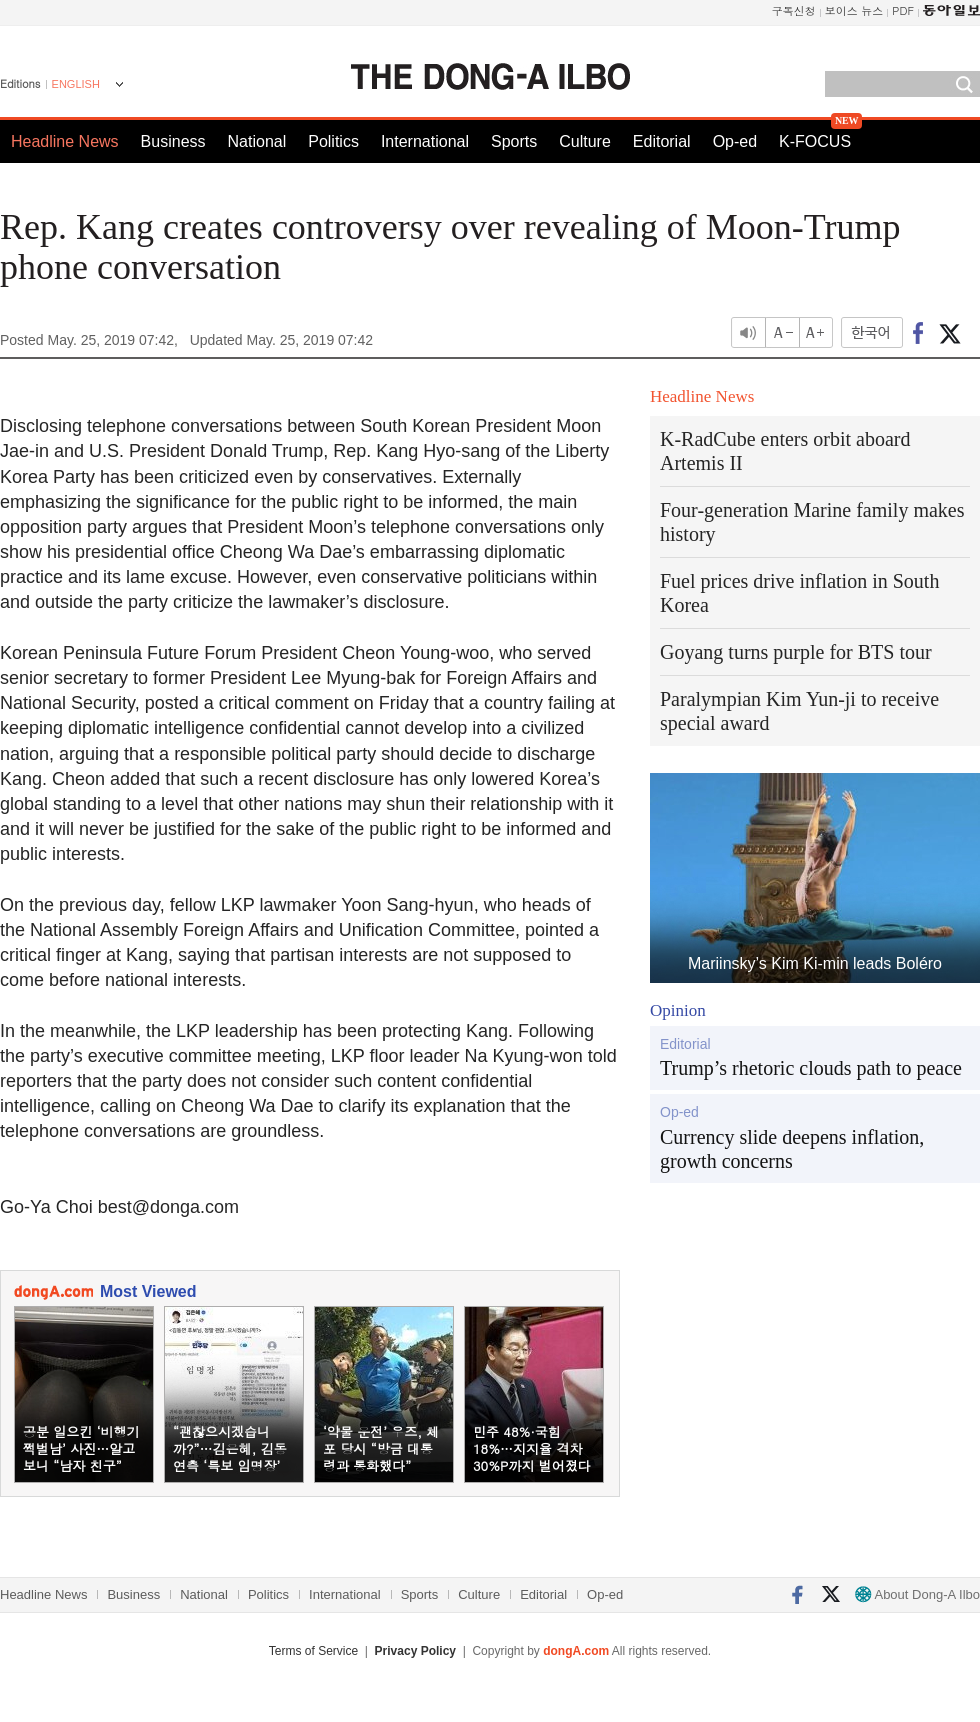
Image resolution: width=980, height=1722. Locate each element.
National (257, 141)
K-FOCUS (815, 141)
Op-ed (735, 141)
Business (173, 141)
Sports (514, 141)
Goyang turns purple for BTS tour (796, 652)
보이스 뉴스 (854, 10)
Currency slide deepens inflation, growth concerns (792, 1149)
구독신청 (794, 10)
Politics (333, 141)
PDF (903, 10)
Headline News (65, 141)
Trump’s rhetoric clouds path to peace (811, 1068)
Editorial (662, 141)
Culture (585, 141)
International (425, 141)
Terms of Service (313, 1651)
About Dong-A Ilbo (917, 1594)
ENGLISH (76, 84)
